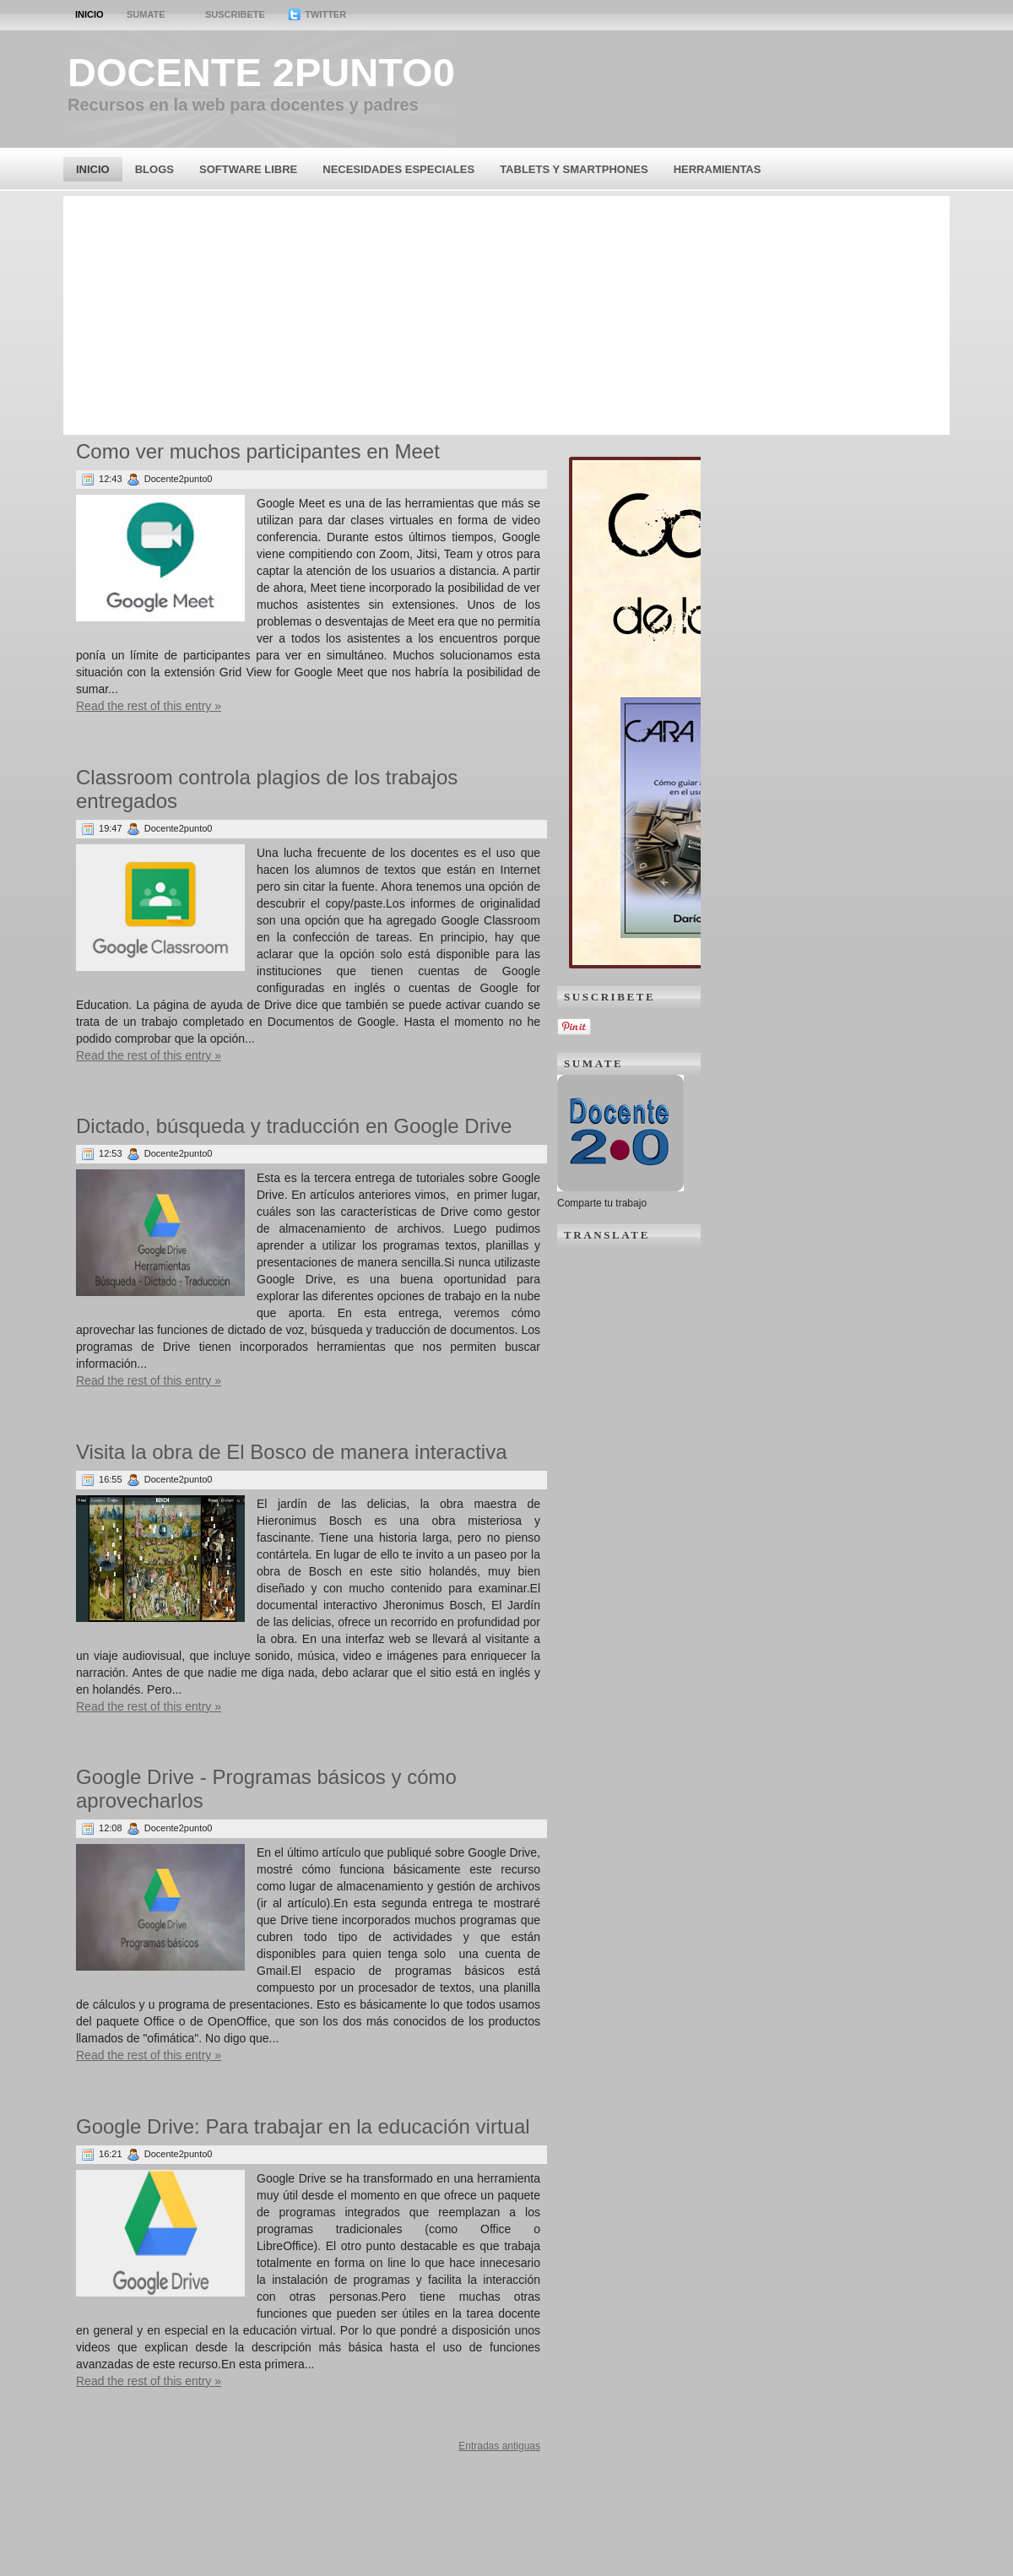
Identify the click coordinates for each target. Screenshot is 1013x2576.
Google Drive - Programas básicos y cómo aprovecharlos (266, 1788)
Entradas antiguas (499, 2446)
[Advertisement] (507, 314)
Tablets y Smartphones (574, 169)
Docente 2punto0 (261, 72)
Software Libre (248, 169)
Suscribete (235, 14)
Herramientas (717, 169)
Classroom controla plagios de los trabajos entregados (267, 789)
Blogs (154, 169)
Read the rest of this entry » (148, 706)
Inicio (89, 14)
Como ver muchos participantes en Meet (258, 451)
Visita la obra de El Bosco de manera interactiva (291, 1451)
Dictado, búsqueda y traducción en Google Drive (294, 1125)
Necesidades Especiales (398, 169)
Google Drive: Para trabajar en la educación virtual (303, 2126)
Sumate (146, 14)
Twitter (317, 14)
